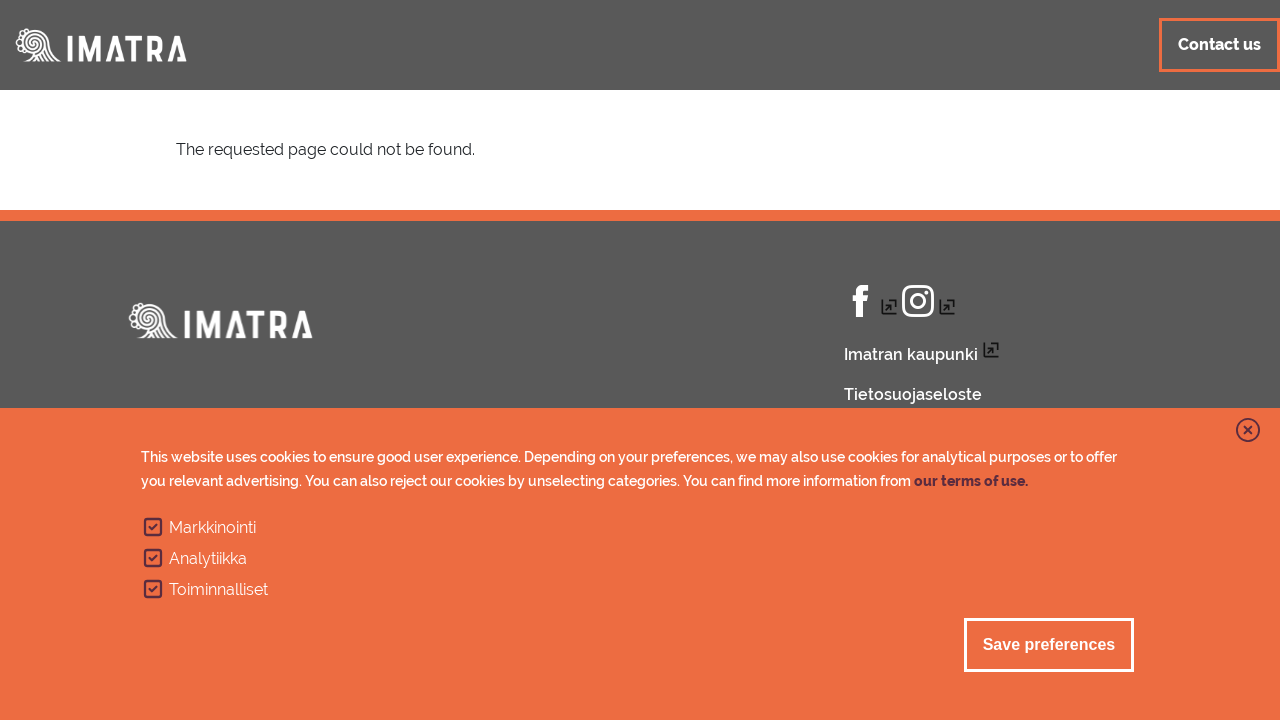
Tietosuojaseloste (913, 394)
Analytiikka (208, 558)
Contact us (1219, 44)
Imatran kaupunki (911, 354)
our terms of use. (971, 481)
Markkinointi (212, 527)
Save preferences (1049, 644)
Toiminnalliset (218, 589)
